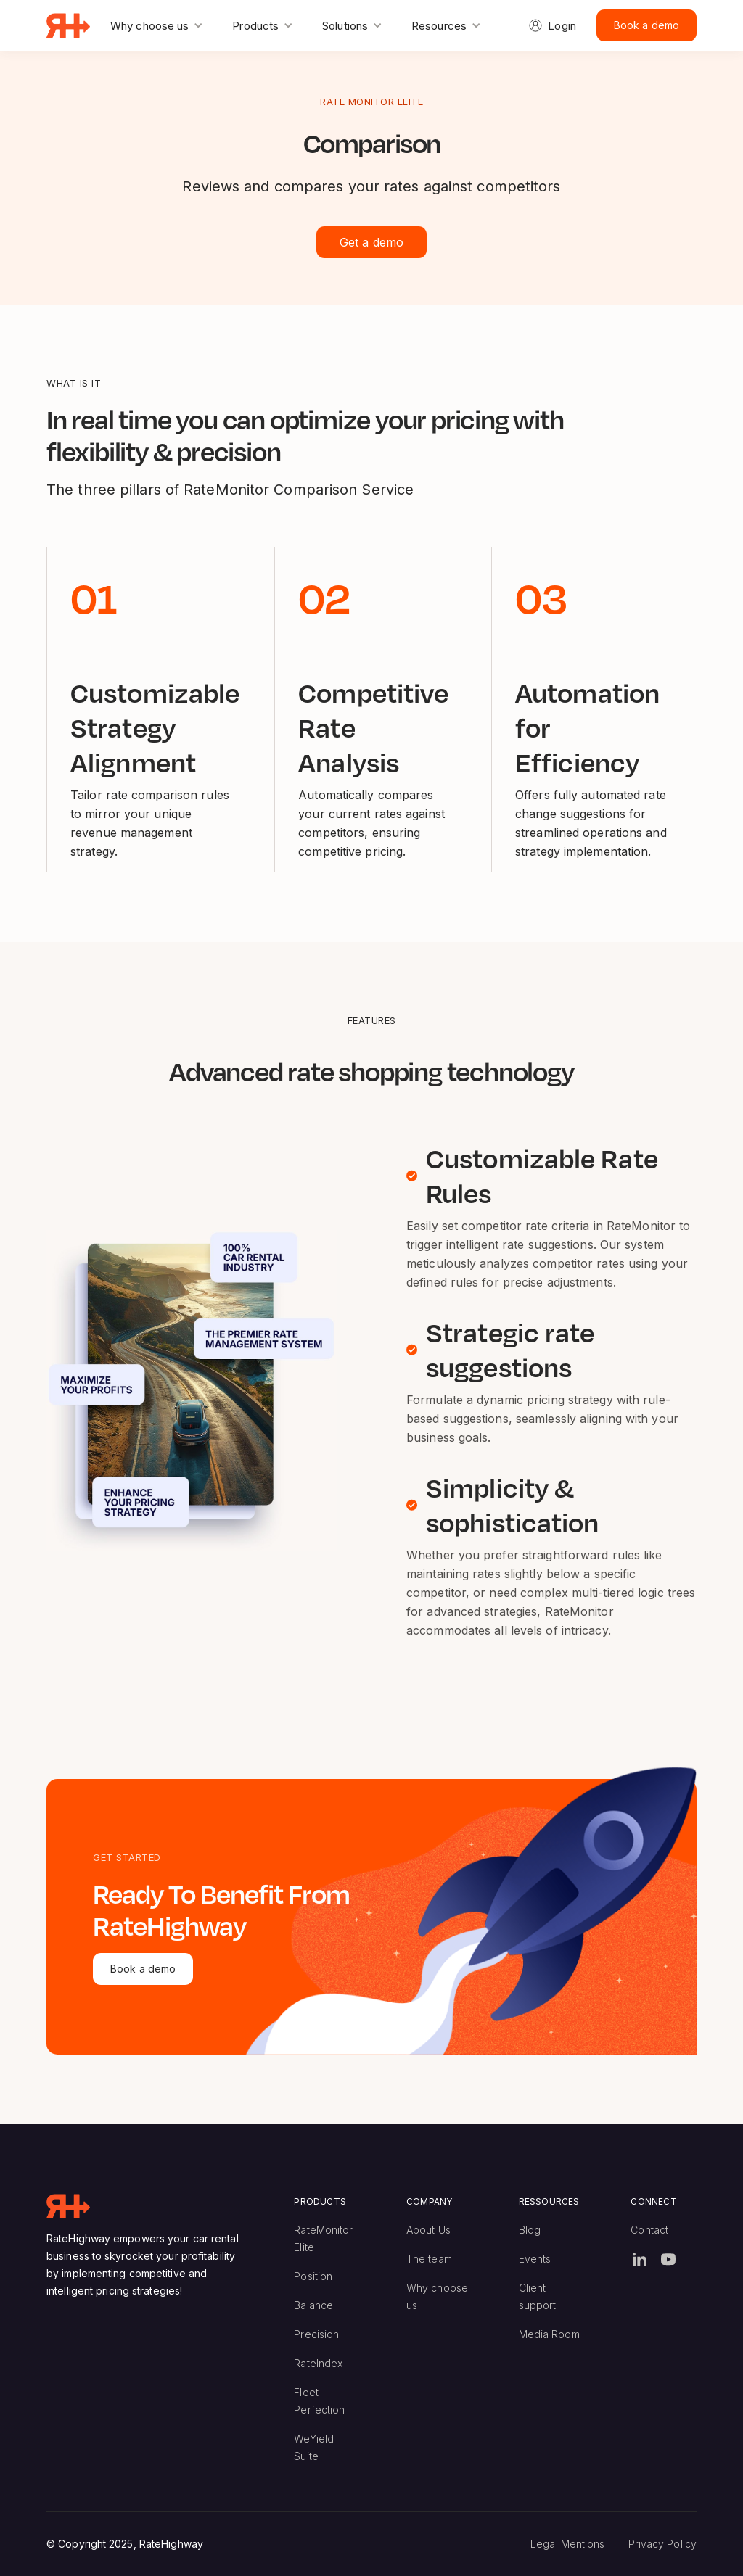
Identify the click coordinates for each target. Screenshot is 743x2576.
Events (535, 2259)
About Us (428, 2230)
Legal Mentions (567, 2544)
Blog (530, 2230)
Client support (538, 2296)
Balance (313, 2305)
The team (429, 2259)
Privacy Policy (662, 2544)
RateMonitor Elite (323, 2238)
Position (313, 2276)
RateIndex (318, 2363)
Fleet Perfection (319, 2401)
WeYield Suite (314, 2447)
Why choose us (437, 2296)
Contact (649, 2230)
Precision (316, 2334)
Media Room (549, 2334)
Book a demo (646, 25)
